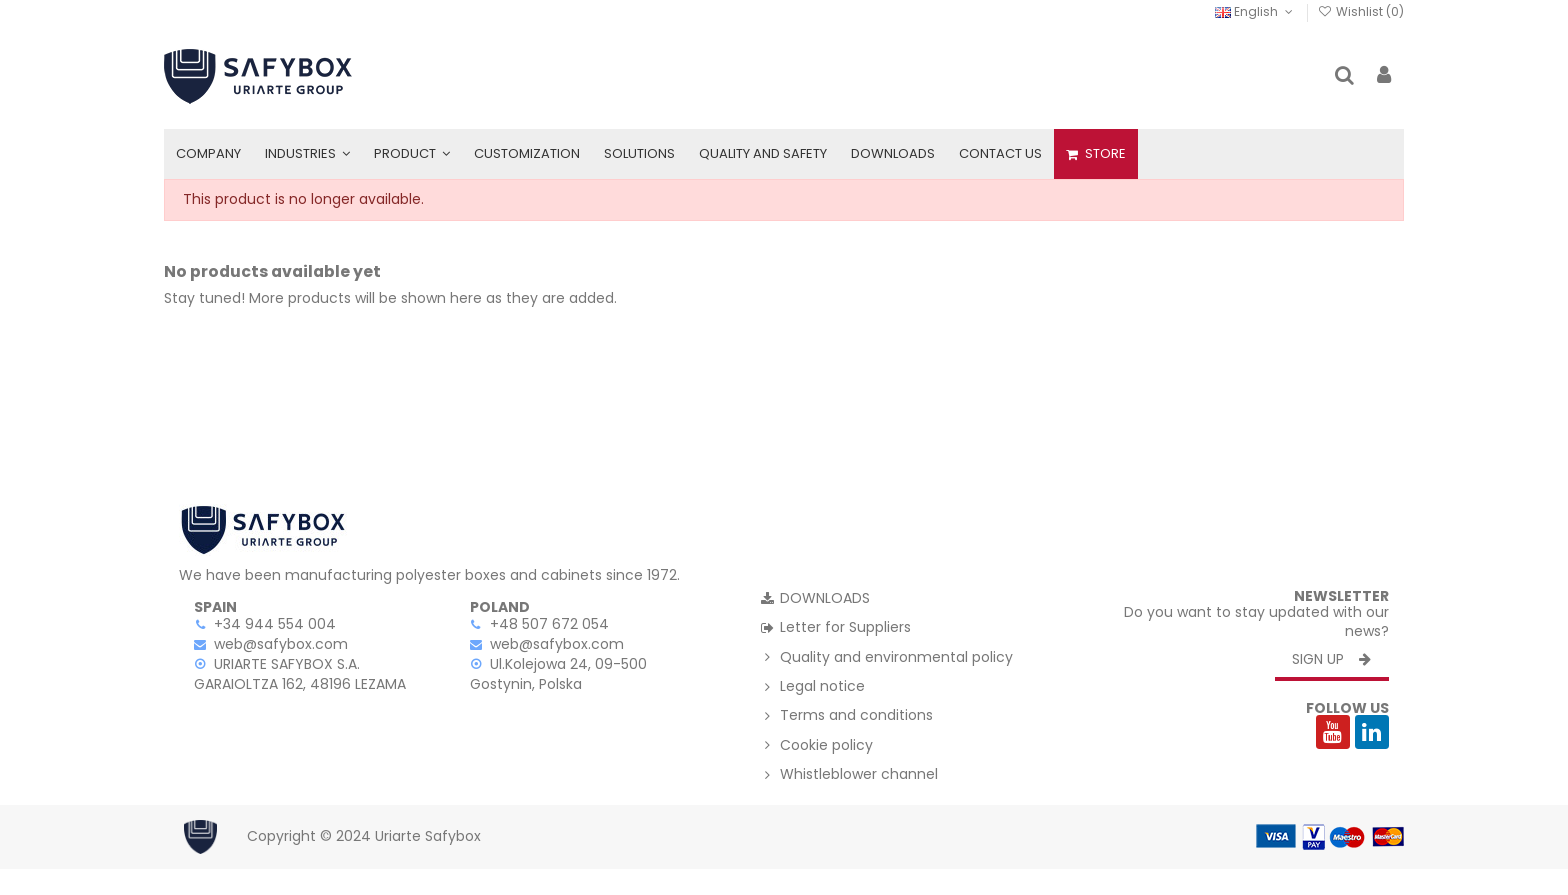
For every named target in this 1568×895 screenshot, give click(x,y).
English (1255, 11)
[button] (307, 154)
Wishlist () (1361, 11)
